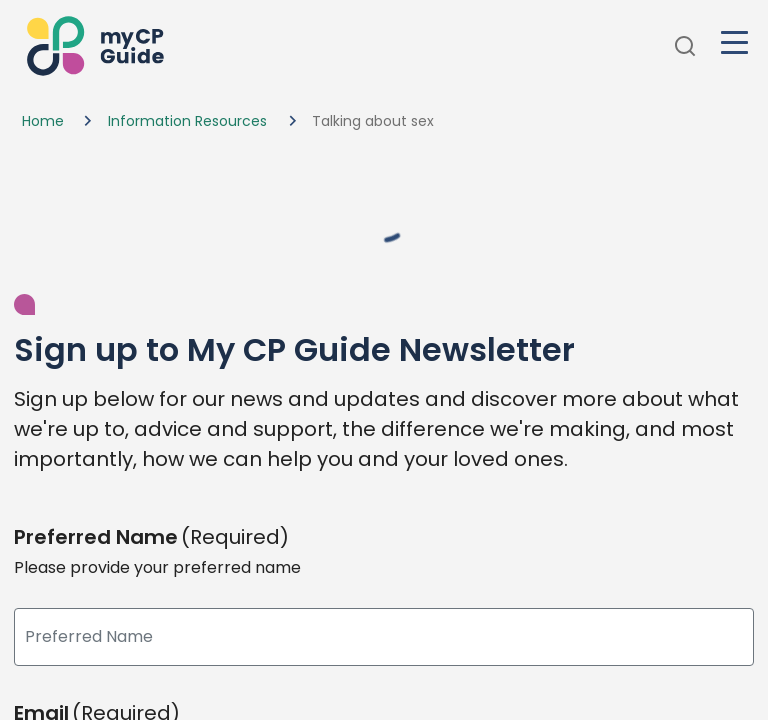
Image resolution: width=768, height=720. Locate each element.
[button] (93, 46)
